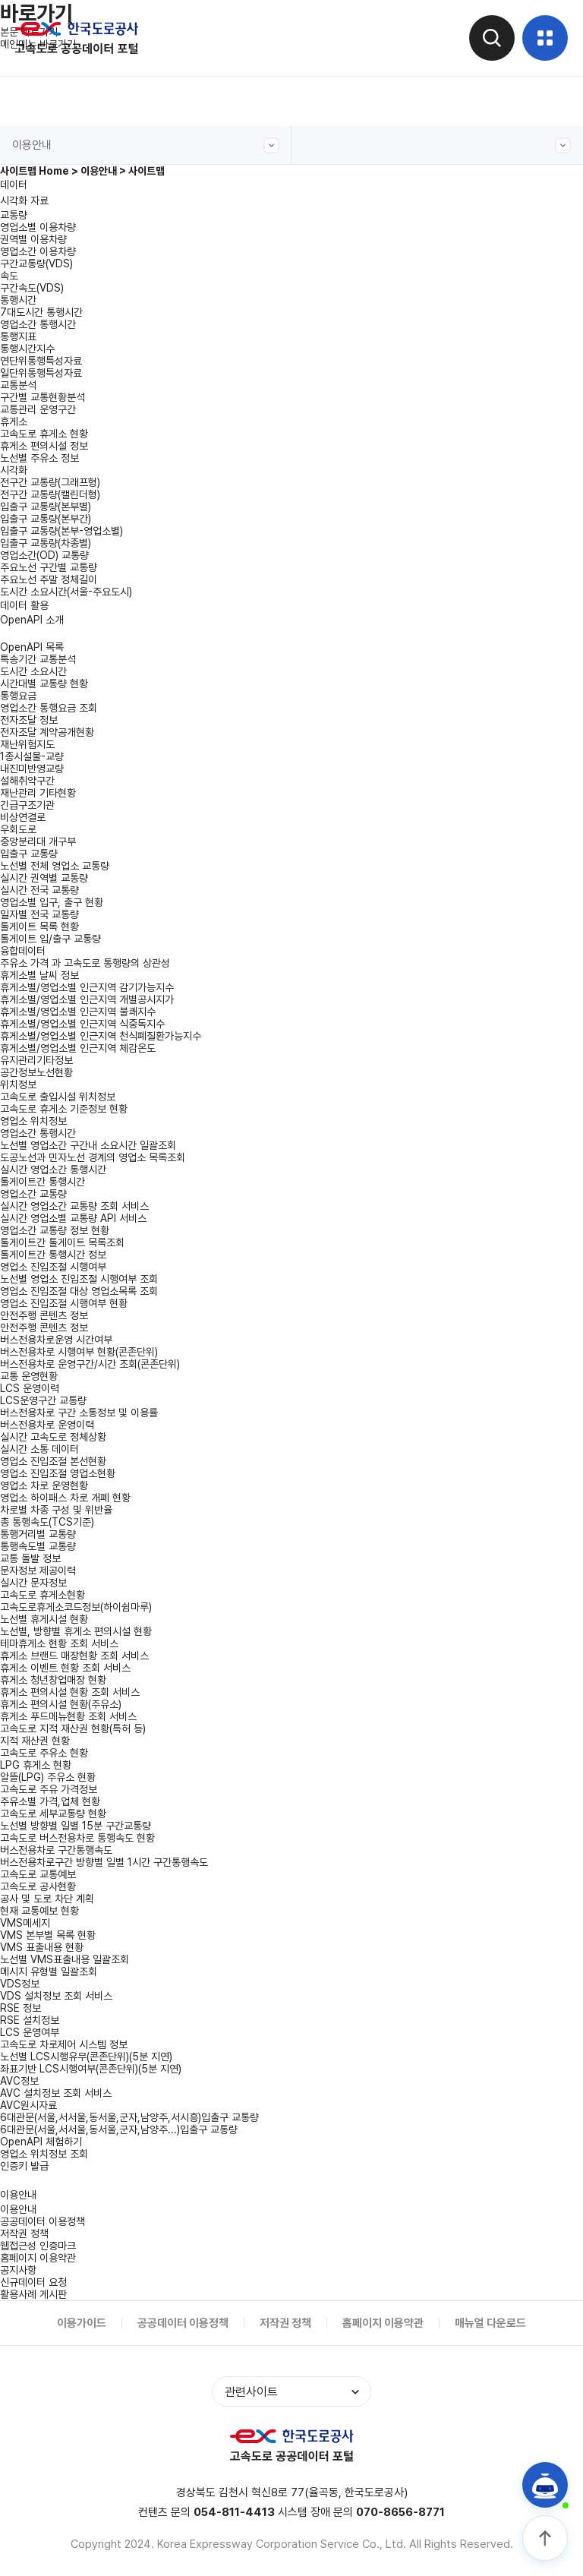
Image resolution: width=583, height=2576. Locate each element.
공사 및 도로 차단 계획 (47, 1899)
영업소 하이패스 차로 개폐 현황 (65, 1498)
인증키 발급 (24, 2166)
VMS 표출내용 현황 (42, 1947)
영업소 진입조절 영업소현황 (57, 1473)
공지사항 (18, 2270)
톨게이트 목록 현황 (39, 926)
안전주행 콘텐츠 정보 (44, 1327)
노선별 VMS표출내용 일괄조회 (64, 1959)
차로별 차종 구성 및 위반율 (56, 1510)
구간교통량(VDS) (36, 263)
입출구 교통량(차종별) (45, 543)
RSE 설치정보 (29, 2020)
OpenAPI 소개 (32, 620)
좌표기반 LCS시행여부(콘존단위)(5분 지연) (90, 2069)
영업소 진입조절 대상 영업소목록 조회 (79, 1291)
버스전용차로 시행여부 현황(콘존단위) (79, 1352)
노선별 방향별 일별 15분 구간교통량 (75, 1826)
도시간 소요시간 (33, 671)
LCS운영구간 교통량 (43, 1400)
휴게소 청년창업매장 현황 (53, 1680)
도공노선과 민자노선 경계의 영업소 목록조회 (92, 1157)
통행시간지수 (27, 349)
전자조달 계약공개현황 (47, 732)
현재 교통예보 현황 (39, 1911)
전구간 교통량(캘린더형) (50, 494)
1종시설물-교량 (32, 756)
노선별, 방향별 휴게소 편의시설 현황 (76, 1631)
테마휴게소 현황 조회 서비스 (59, 1643)
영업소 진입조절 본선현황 (53, 1461)
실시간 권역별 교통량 (44, 878)
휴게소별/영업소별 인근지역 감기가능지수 (87, 987)
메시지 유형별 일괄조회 (48, 1971)
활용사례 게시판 (33, 2294)
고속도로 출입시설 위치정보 (57, 1097)
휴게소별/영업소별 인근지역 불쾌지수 (78, 1011)
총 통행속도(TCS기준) (47, 1522)
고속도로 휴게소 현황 (44, 434)
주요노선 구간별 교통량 (48, 567)
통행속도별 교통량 (38, 1546)
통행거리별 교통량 (38, 1534)
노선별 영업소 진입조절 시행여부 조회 (79, 1279)
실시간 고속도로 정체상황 (53, 1437)
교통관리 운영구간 (38, 409)
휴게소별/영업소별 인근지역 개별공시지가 (87, 999)
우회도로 (18, 829)
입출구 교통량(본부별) (45, 506)
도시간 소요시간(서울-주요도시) (66, 592)
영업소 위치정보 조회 (44, 2154)
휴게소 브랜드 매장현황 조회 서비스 (74, 1655)
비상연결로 (23, 817)
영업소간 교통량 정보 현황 (54, 1230)
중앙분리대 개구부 (38, 841)
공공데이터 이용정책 (42, 2221)
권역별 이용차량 (33, 239)
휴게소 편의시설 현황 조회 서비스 (70, 1692)
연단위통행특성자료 (41, 361)
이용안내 (145, 145)
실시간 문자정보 (33, 1583)
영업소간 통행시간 (38, 324)
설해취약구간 (27, 781)
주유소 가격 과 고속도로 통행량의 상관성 (85, 963)
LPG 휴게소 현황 (35, 1765)
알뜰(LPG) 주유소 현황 (48, 1777)
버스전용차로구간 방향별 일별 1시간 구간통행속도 (104, 1862)
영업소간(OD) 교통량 (44, 555)
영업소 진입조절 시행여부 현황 (64, 1303)
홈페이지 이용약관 (38, 2258)
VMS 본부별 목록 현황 (48, 1935)
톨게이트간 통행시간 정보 (53, 1255)
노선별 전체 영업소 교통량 (54, 866)
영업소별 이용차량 (38, 227)
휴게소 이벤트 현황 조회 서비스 (65, 1668)
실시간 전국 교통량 (39, 890)
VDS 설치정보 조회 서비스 (56, 1996)
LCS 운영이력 (29, 1388)
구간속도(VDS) (32, 288)
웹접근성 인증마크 (38, 2246)
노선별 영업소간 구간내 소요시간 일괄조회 (88, 1145)
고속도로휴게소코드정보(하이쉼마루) (76, 1607)
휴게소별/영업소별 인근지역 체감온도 (78, 1048)
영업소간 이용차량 (38, 251)
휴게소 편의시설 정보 (44, 446)
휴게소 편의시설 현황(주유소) (60, 1704)
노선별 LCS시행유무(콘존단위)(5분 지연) (86, 2056)
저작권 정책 (24, 2233)
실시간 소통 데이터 (39, 1449)
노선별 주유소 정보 (39, 458)
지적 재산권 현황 (35, 1741)
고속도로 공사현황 (38, 1886)
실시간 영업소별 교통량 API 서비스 (73, 1218)
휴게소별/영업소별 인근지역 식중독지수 (82, 1024)
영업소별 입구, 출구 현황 (51, 902)
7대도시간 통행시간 (41, 312)
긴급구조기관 (27, 805)
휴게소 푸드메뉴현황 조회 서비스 (68, 1716)
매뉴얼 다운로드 (490, 2323)
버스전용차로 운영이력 (47, 1425)
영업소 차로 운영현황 (44, 1485)
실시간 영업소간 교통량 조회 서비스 (74, 1206)
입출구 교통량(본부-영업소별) (61, 531)
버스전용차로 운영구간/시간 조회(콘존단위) (90, 1364)
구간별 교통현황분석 (42, 397)
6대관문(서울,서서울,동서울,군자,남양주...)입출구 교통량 (119, 2129)
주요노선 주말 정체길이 (48, 579)
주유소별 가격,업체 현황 (50, 1801)
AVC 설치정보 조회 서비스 (56, 2093)
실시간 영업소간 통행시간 (53, 1169)
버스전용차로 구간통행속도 (56, 1850)
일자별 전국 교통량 (39, 914)
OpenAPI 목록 (32, 647)
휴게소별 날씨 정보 (39, 975)
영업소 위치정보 (33, 1121)
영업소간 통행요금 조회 (48, 708)
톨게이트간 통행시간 (42, 1182)
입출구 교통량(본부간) (45, 519)
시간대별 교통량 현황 (44, 683)
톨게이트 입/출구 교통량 (50, 939)
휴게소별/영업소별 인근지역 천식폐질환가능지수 (100, 1036)
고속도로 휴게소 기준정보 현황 (64, 1109)
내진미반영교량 (32, 768)
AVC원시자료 (28, 2105)
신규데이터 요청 (33, 2282)
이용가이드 (81, 2323)
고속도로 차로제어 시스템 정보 (64, 2044)
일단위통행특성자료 (41, 373)
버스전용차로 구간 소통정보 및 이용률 (79, 1412)
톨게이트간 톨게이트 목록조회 (62, 1242)
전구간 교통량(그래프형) (50, 482)
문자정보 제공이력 (38, 1570)
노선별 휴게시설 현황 (44, 1619)
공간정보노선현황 (36, 1072)
